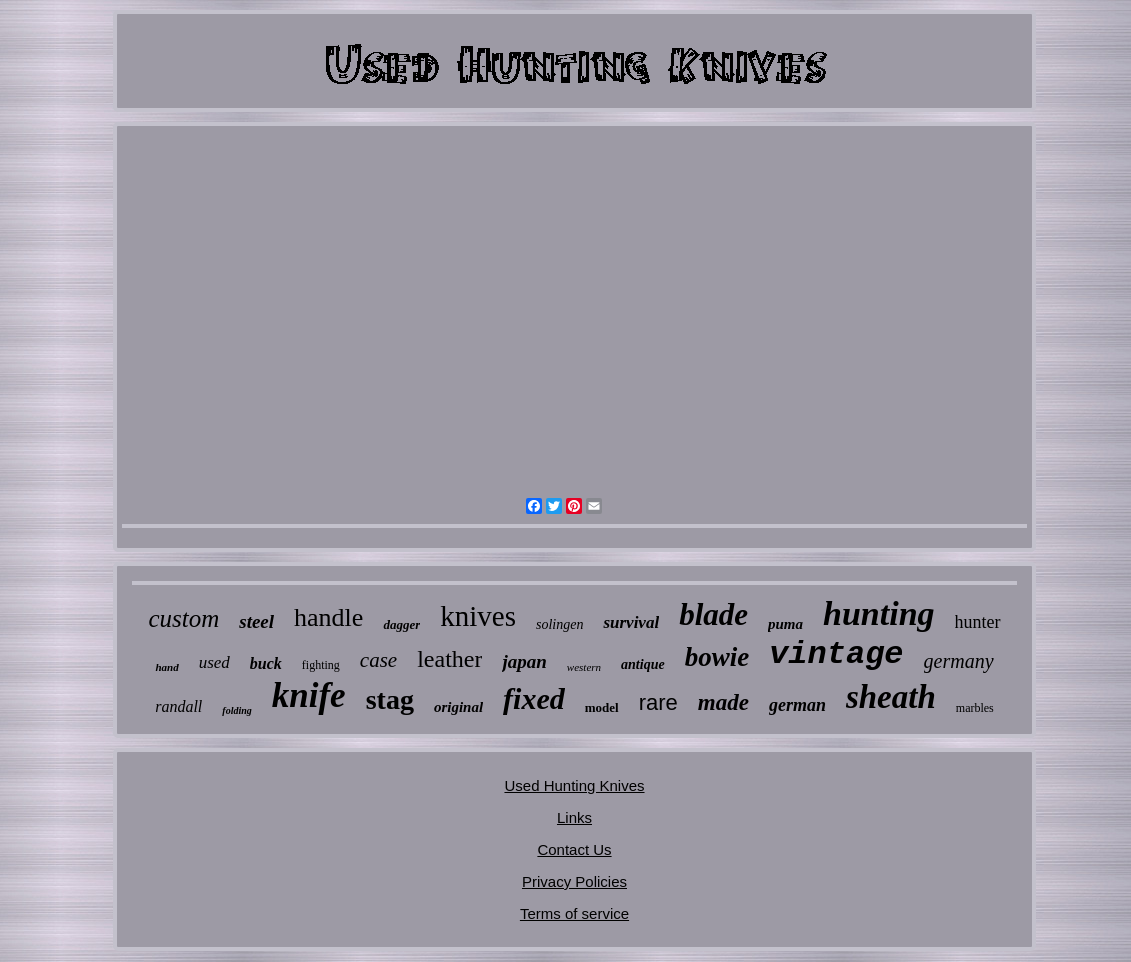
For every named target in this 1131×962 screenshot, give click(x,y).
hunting (879, 613)
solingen (559, 624)
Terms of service (574, 913)
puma (785, 624)
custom (183, 618)
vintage (836, 654)
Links (574, 817)
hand (166, 667)
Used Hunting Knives (574, 785)
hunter (978, 622)
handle (328, 617)
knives (478, 616)
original (458, 707)
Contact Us (574, 849)
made (723, 702)
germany (959, 661)
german (797, 705)
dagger (401, 624)
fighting (321, 665)
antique (643, 664)
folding (236, 710)
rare (658, 702)
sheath (891, 697)
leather (449, 659)
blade (713, 614)
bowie (717, 657)
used (214, 662)
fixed (534, 698)
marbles (975, 708)
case (378, 660)
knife (309, 695)
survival (631, 622)
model (602, 707)
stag (390, 699)
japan (524, 661)
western (584, 667)
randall (178, 706)
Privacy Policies (574, 881)
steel (256, 621)
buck (266, 663)
